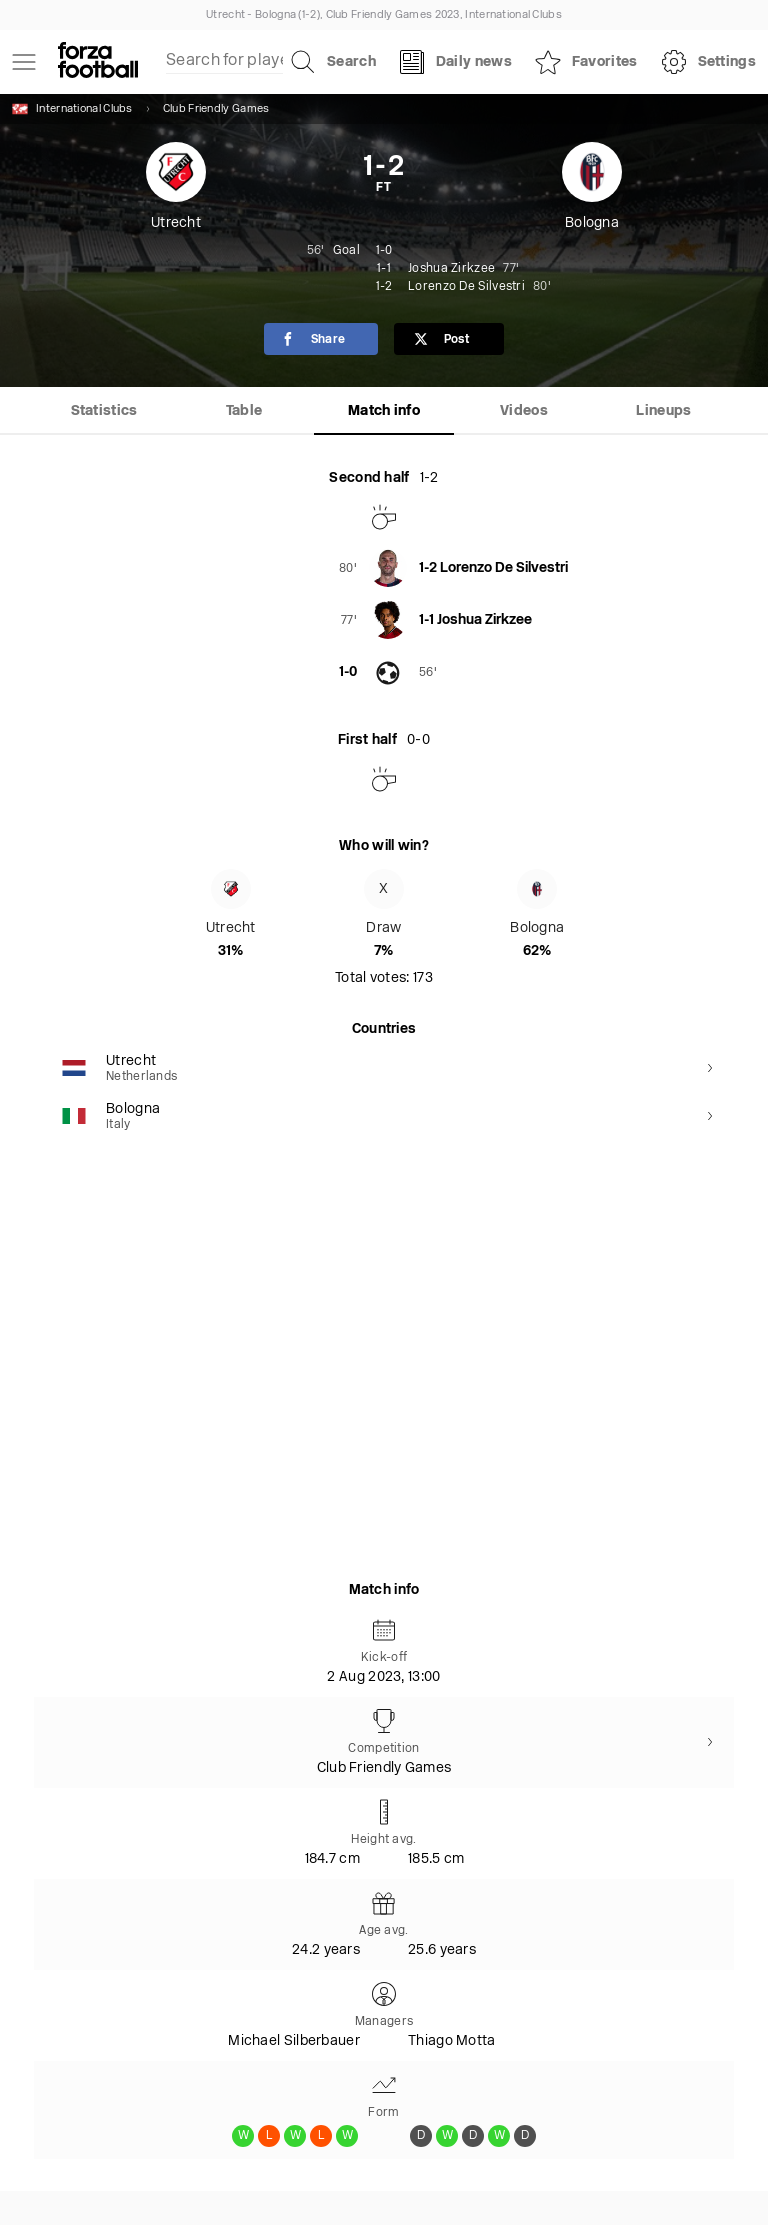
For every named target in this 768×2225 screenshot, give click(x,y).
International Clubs (72, 109)
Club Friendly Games (216, 109)
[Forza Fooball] (98, 62)
